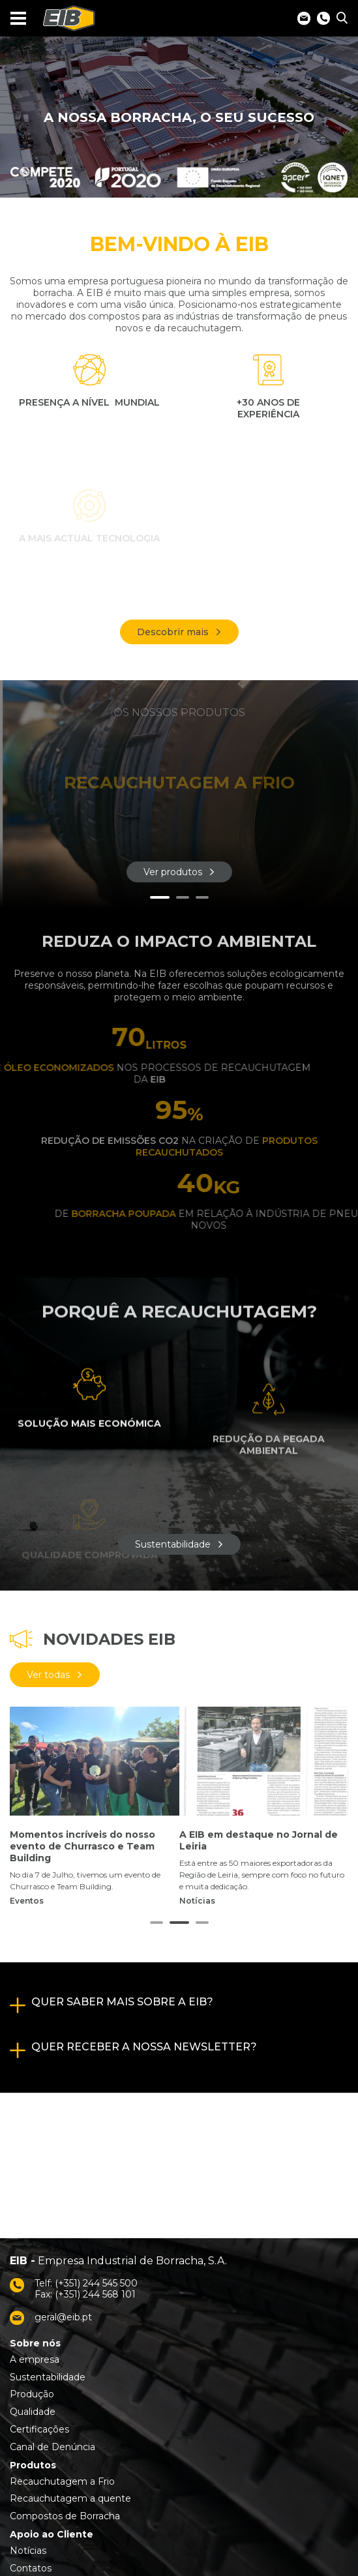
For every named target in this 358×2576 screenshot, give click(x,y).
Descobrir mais (173, 632)
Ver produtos (172, 872)
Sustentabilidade (173, 1544)
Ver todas (48, 1675)
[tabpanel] (179, 794)
